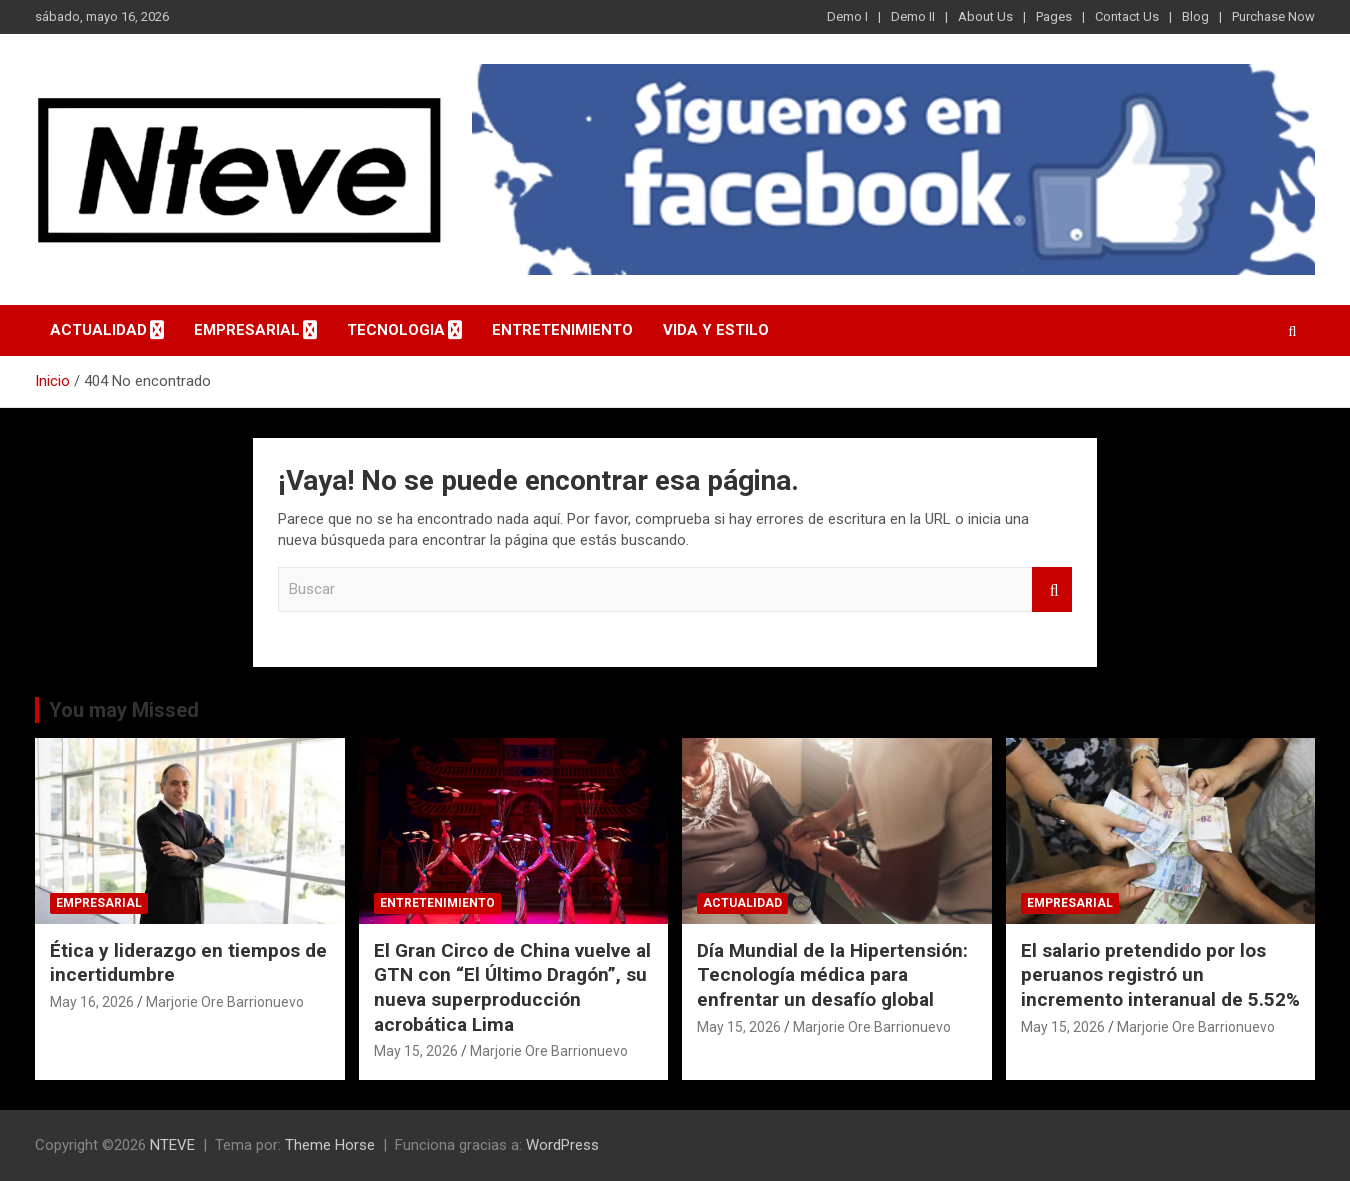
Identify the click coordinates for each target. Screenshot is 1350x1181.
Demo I (847, 16)
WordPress (562, 1145)
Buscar (1052, 589)
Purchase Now (1273, 16)
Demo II (913, 16)
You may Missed (124, 710)
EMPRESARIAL (247, 330)
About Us (985, 16)
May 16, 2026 (92, 1002)
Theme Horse (330, 1145)
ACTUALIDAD (98, 330)
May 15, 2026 (416, 1051)
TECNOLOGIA (396, 330)
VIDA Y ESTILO (716, 330)
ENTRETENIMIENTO (562, 330)
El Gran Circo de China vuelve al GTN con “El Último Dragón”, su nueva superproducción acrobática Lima (512, 987)
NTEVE (172, 1145)
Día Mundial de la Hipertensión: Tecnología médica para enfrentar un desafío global (832, 975)
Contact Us (1127, 16)
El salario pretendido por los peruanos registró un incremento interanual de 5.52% (1160, 975)
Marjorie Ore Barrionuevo (225, 1002)
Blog (1195, 16)
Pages (1054, 16)
